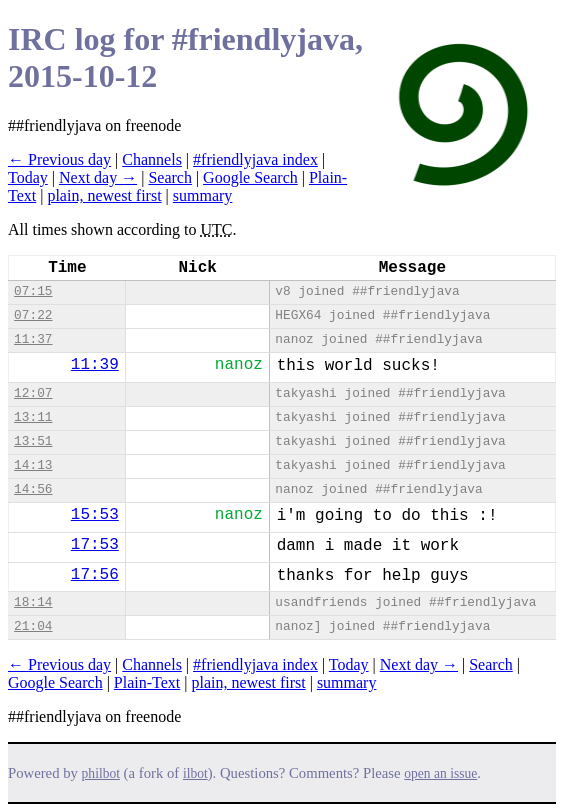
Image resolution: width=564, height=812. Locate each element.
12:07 (33, 393)
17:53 (95, 545)
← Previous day (59, 159)
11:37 (33, 339)
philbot (101, 773)
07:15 (33, 291)
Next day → (98, 177)
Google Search (250, 177)
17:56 (95, 575)
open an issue (440, 773)
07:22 (33, 315)
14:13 (33, 465)
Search (170, 177)
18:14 (33, 602)
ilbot (195, 773)
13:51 (33, 441)
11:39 (95, 365)
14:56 (33, 489)
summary (203, 195)
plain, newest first (104, 195)
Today (28, 177)
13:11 (33, 417)
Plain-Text (147, 682)
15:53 (95, 515)
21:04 (33, 626)
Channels (152, 159)
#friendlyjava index (255, 159)
